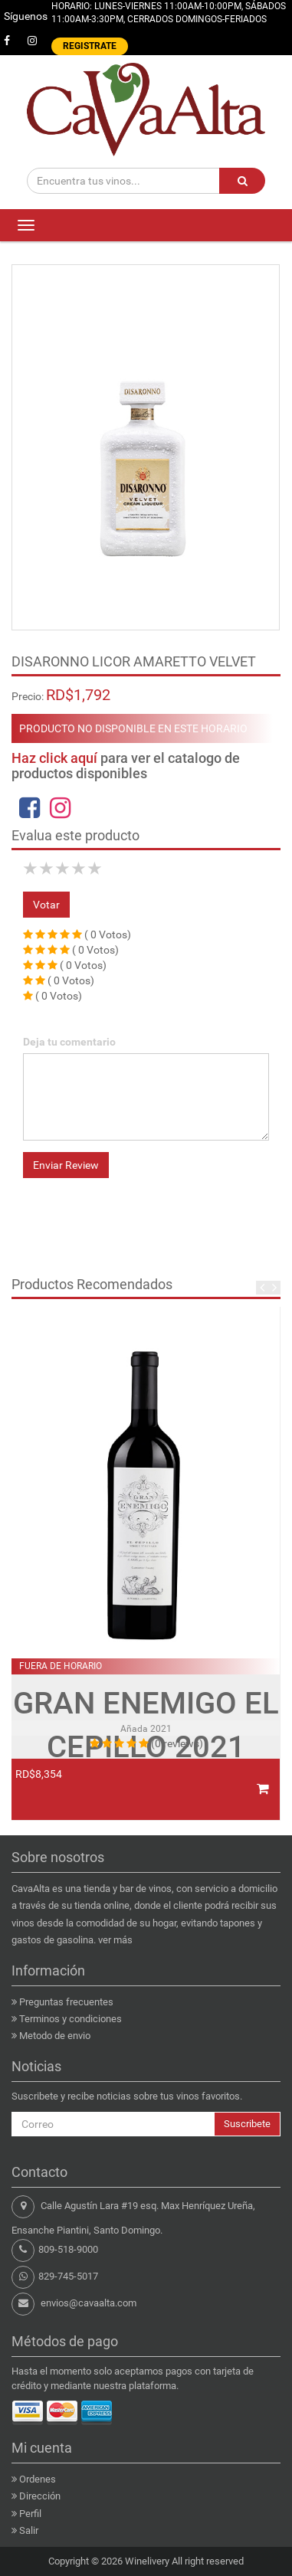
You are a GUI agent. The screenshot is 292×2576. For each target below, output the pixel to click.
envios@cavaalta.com (88, 2303)
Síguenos (26, 16)
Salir (28, 2530)
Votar (46, 904)
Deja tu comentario (69, 1042)
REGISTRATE (89, 46)
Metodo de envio (54, 2035)
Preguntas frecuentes (66, 2002)
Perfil (30, 2513)
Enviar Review (66, 1165)
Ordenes (37, 2479)
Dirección (40, 2496)
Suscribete (247, 2123)
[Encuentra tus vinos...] (123, 181)
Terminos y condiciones (70, 2018)
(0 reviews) (177, 1743)
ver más (115, 1940)
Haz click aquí (54, 758)
